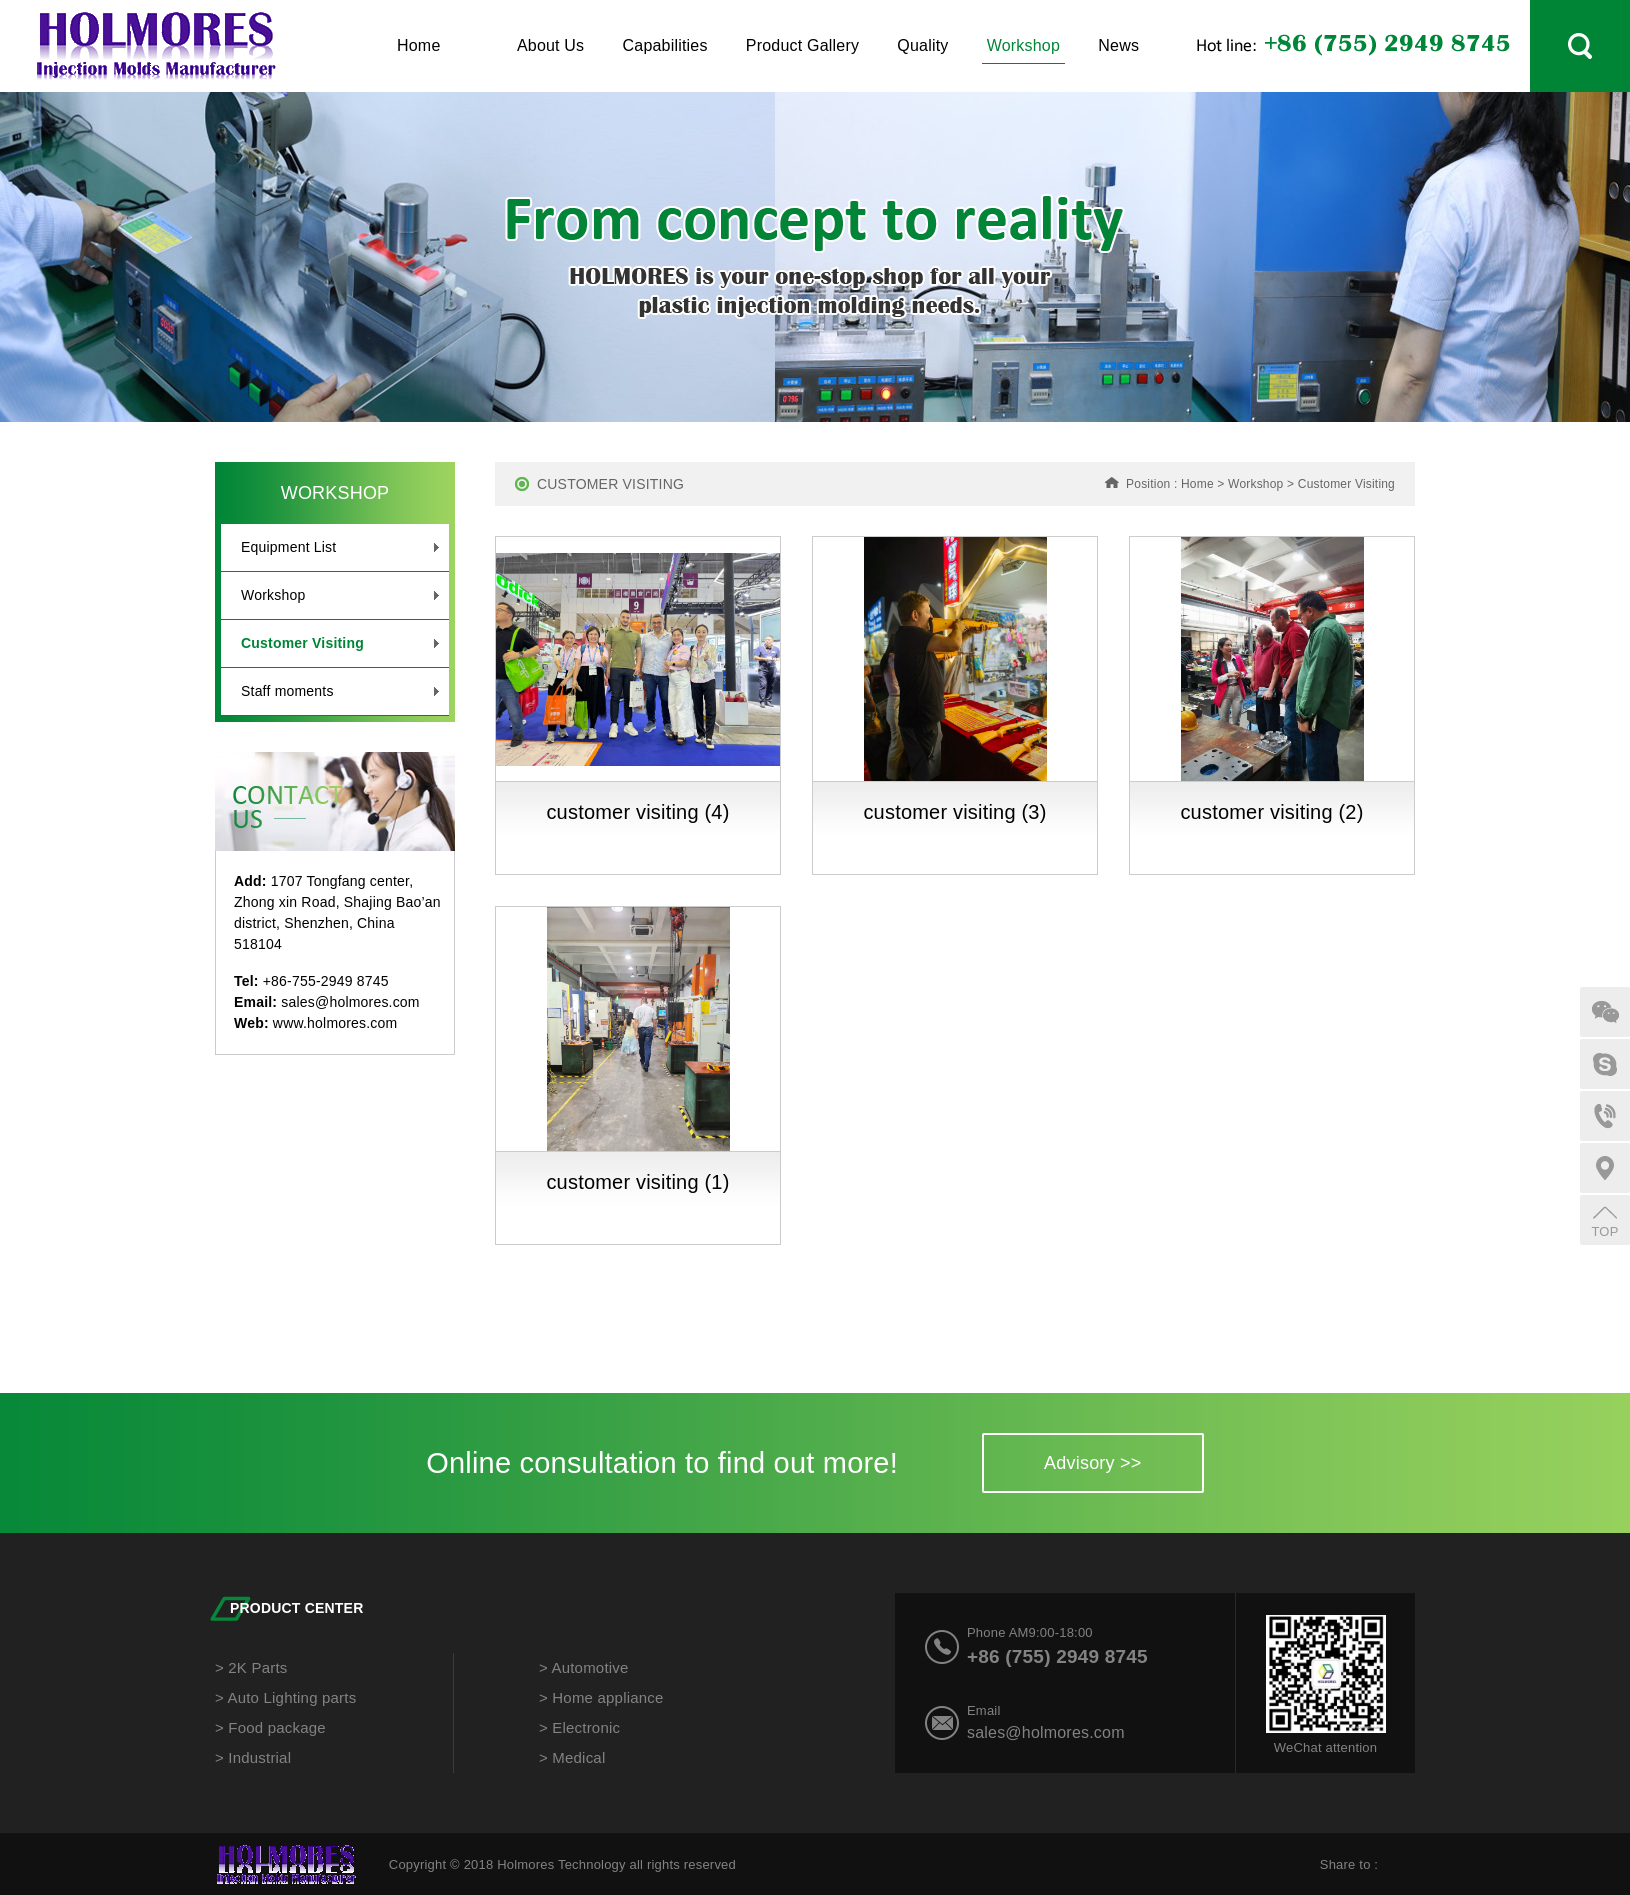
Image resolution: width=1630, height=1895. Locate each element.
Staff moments (340, 691)
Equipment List (340, 547)
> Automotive (584, 1667)
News (1118, 45)
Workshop (1023, 50)
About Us (550, 45)
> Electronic (579, 1727)
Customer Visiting (340, 643)
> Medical (572, 1757)
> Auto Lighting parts (285, 1697)
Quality (922, 45)
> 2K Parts (251, 1667)
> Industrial (253, 1757)
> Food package (270, 1727)
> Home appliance (601, 1697)
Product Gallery (802, 45)
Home (418, 45)
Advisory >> (1092, 1463)
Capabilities (665, 45)
